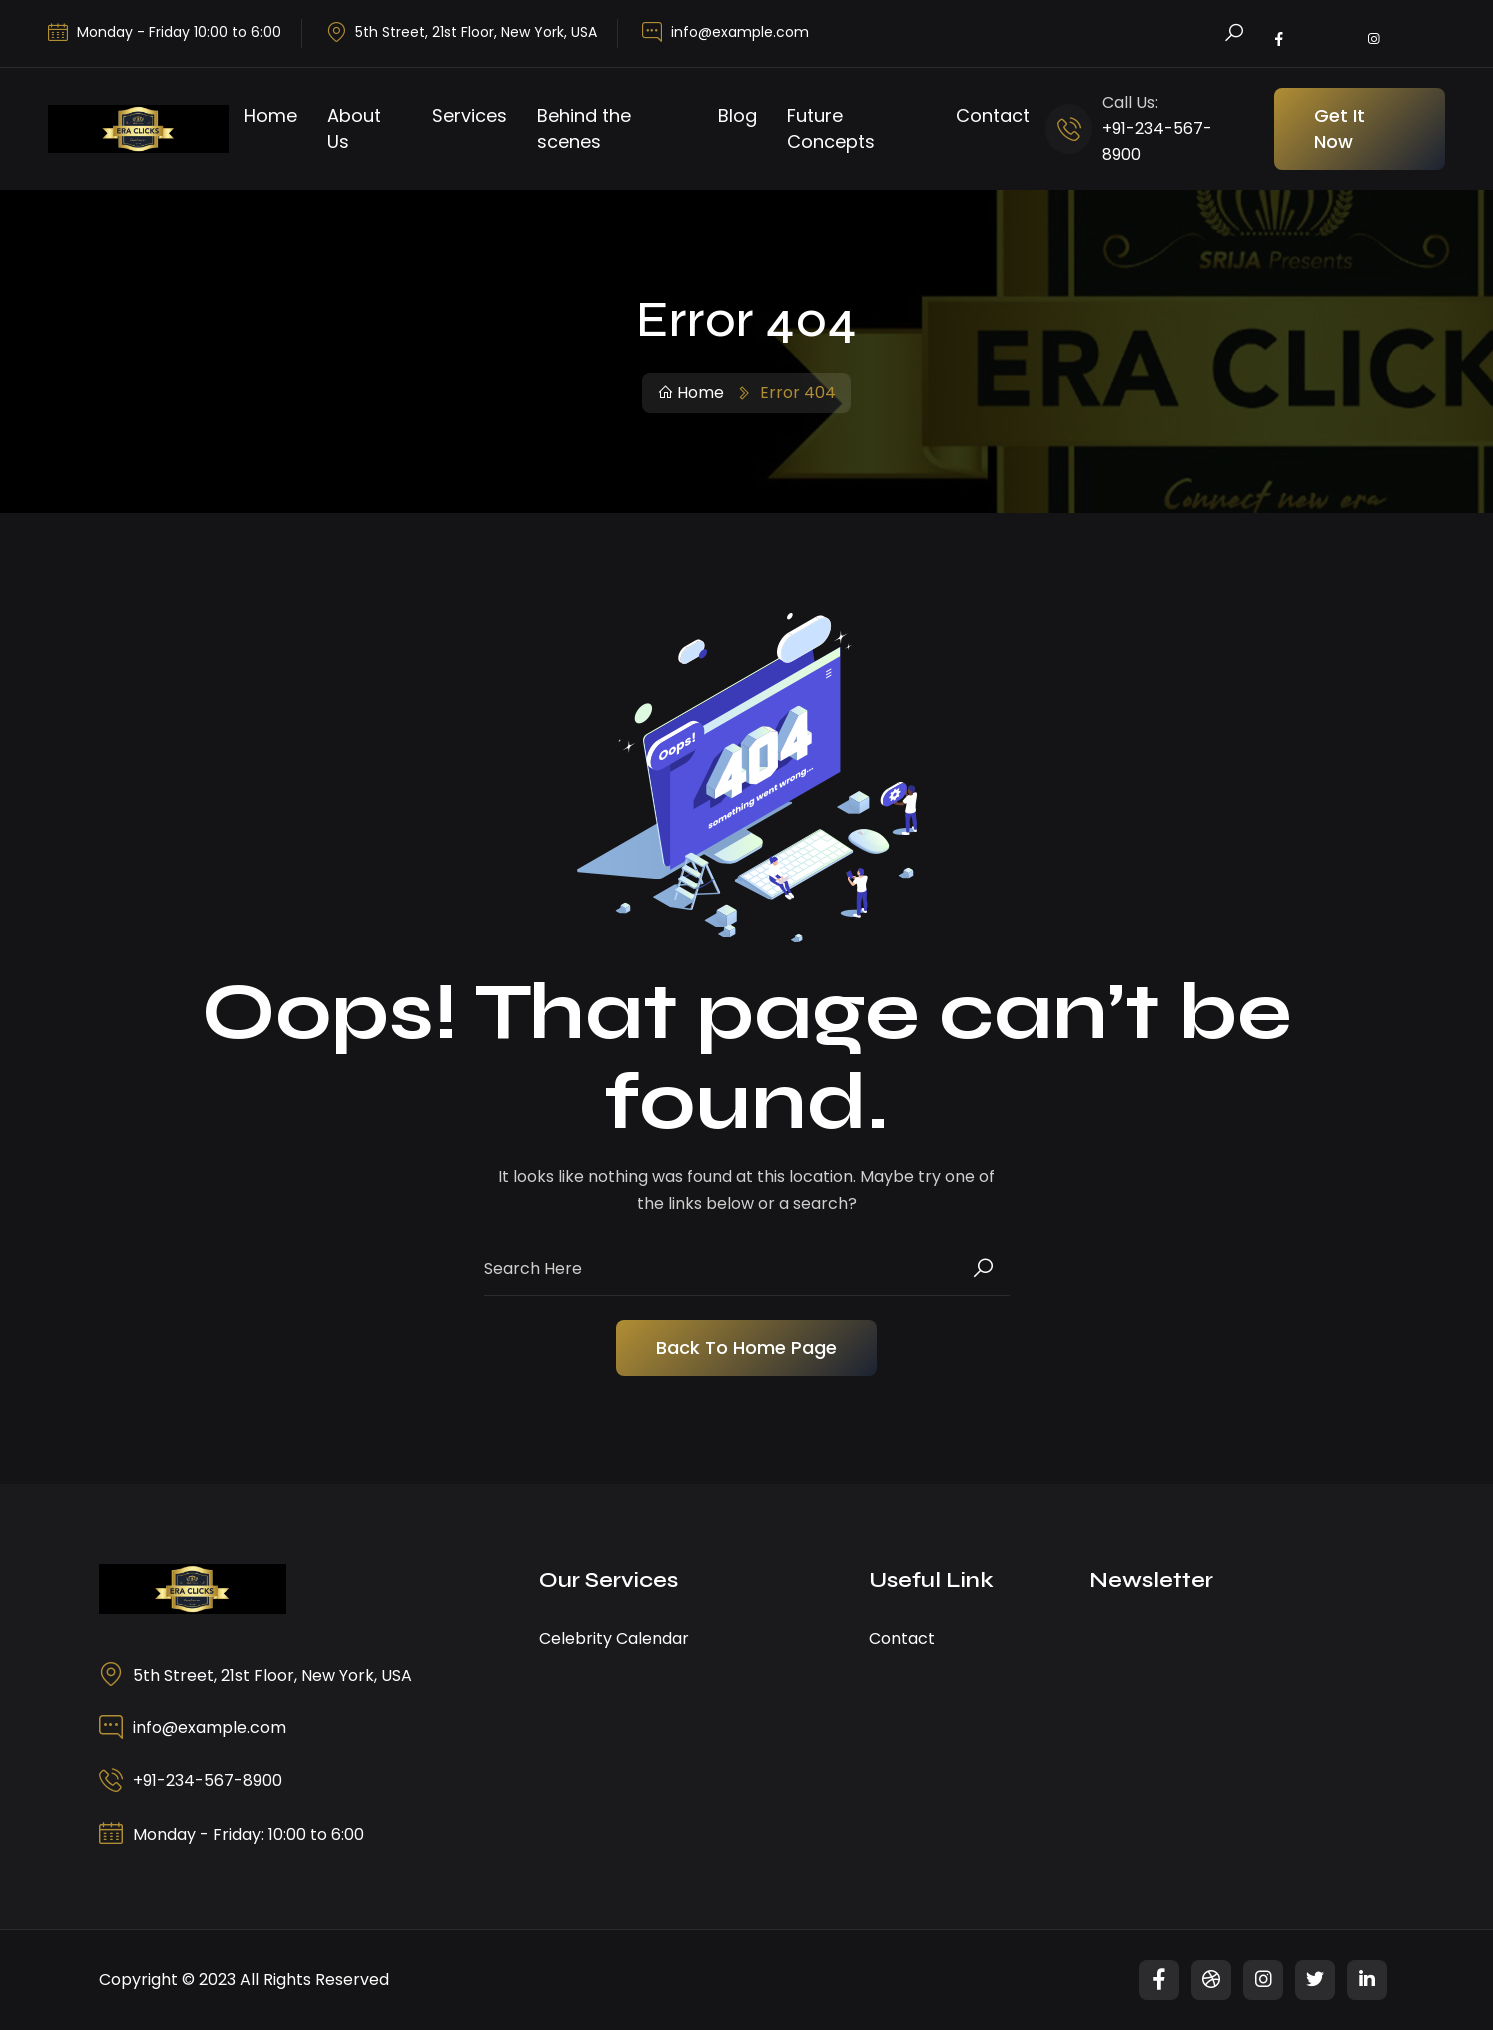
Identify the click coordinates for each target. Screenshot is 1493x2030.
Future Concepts (831, 128)
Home (270, 115)
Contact (993, 115)
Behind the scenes (584, 128)
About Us (354, 128)
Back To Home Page (746, 1347)
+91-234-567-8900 (207, 1780)
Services (469, 115)
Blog (737, 115)
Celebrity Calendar (614, 1638)
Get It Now (1339, 128)
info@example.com (740, 32)
